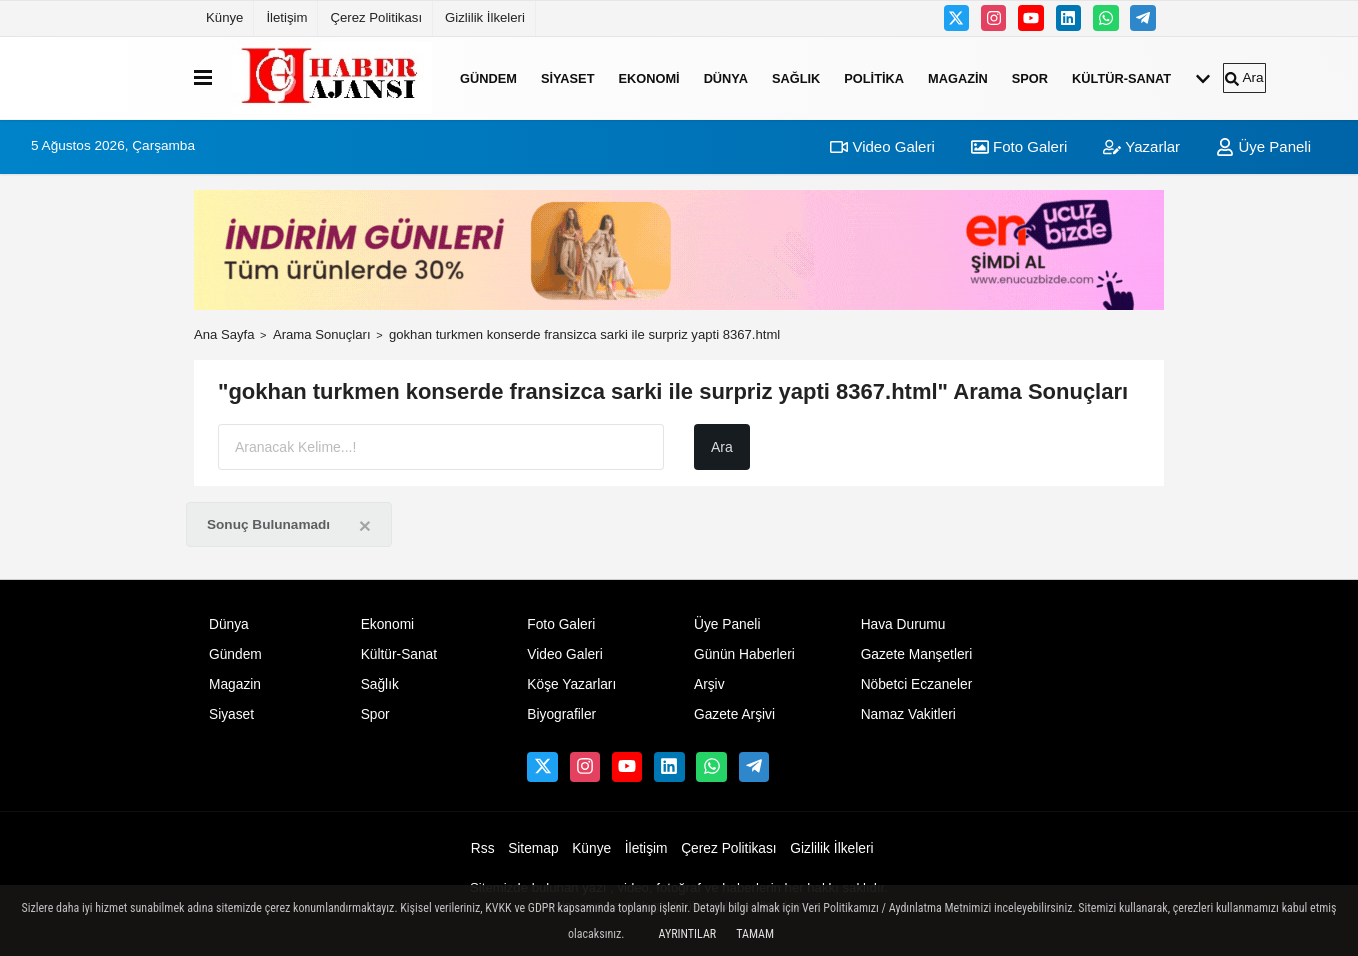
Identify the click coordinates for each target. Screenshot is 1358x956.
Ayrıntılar (688, 934)
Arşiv (709, 684)
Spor (1030, 77)
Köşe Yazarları (571, 684)
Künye (224, 17)
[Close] (365, 525)
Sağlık (796, 77)
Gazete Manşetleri (917, 654)
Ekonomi (648, 77)
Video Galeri (882, 146)
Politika (874, 77)
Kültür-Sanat (1121, 77)
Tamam (755, 934)
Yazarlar (1141, 146)
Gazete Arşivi (734, 714)
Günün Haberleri (744, 654)
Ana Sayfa (224, 334)
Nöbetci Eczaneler (917, 684)
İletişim (286, 17)
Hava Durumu (903, 624)
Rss (483, 848)
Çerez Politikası (376, 17)
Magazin (958, 77)
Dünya (726, 77)
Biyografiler (561, 714)
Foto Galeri (1019, 146)
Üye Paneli (1263, 146)
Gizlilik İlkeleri (485, 17)
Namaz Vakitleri (908, 714)
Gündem (488, 77)
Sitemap (533, 848)
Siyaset (568, 77)
